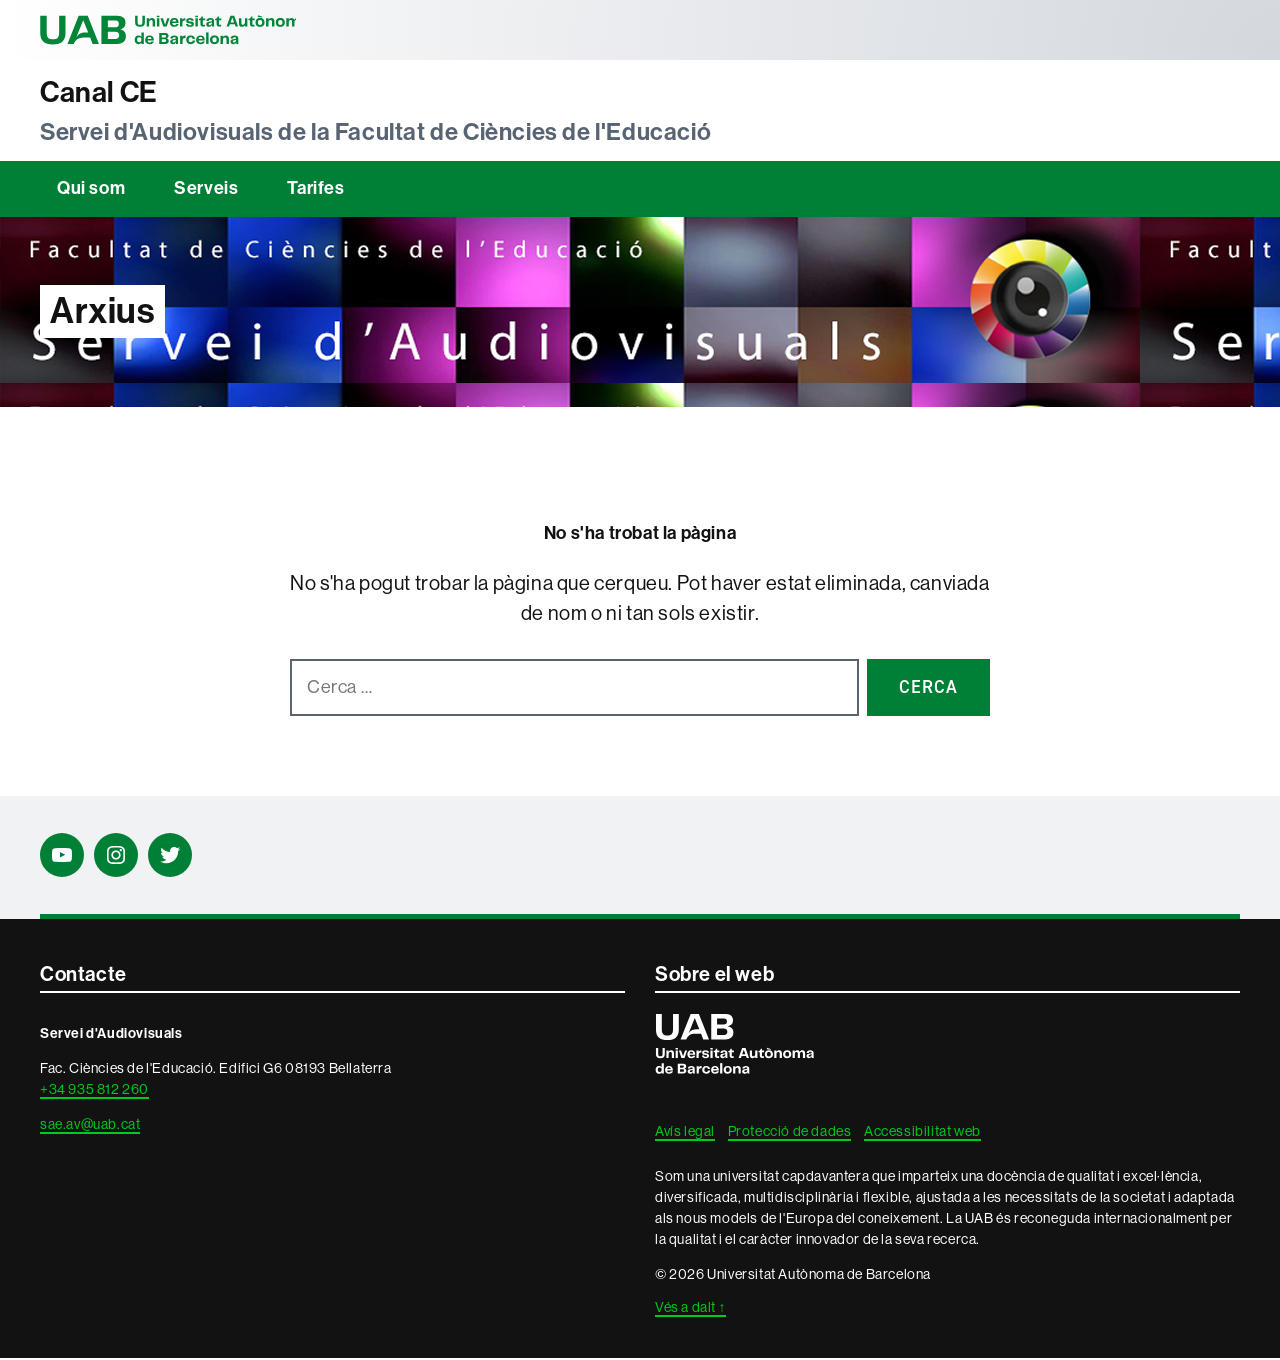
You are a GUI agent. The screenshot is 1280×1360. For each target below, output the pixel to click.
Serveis (206, 190)
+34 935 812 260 (94, 1091)
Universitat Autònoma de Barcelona (180, 30)
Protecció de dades (790, 1133)
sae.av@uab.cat (90, 1126)
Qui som (91, 190)
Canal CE (103, 93)
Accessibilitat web (922, 1133)
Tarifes (315, 190)
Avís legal (685, 1133)
